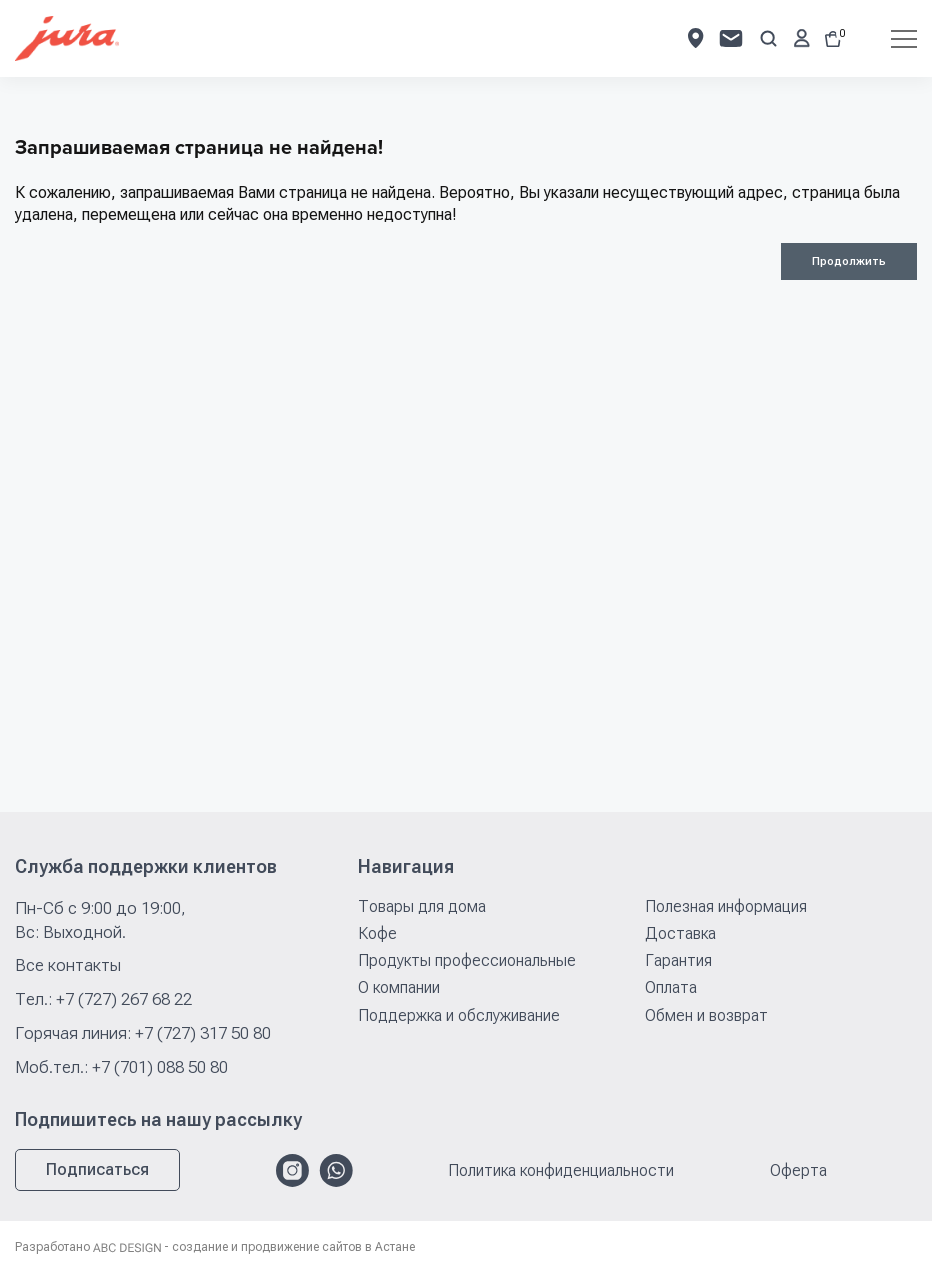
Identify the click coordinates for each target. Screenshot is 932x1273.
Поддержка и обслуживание (459, 1015)
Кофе (377, 933)
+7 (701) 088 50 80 (160, 1067)
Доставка (680, 933)
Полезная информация (726, 906)
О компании (399, 987)
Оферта (798, 1171)
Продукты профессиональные (467, 960)
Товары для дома (422, 906)
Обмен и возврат (706, 1015)
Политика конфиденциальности (561, 1171)
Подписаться (97, 1169)
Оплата (671, 987)
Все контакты (68, 965)
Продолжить (849, 261)
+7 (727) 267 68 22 (124, 999)
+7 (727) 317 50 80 (203, 1033)
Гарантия (678, 960)
